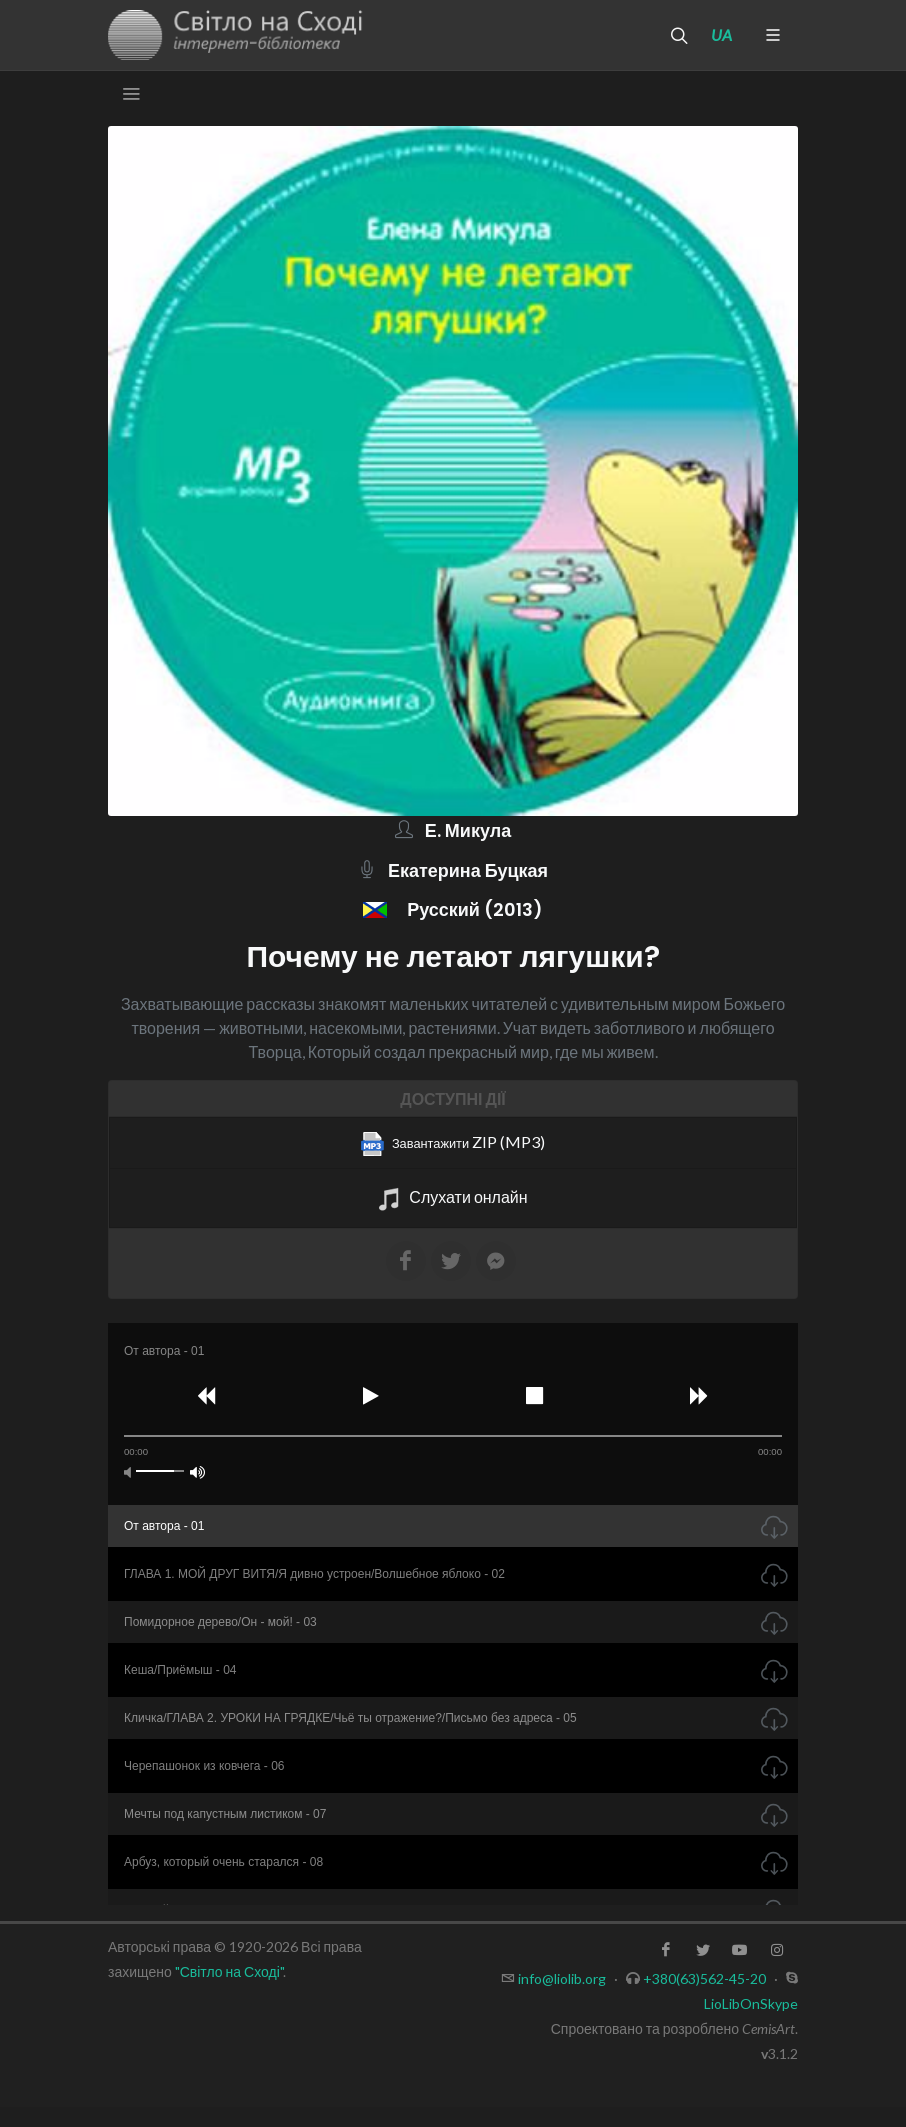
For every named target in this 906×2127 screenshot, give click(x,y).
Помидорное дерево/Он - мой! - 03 (220, 1622)
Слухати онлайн (452, 1199)
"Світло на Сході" (229, 1971)
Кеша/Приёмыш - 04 (180, 1670)
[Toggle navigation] (131, 93)
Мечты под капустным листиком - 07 (225, 1814)
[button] (207, 1399)
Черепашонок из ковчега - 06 (204, 1766)
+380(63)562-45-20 (704, 1978)
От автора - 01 (164, 1526)
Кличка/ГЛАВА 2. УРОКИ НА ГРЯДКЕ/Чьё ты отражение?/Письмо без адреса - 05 (350, 1718)
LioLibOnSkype (751, 2003)
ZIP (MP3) (453, 1144)
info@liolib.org (562, 1978)
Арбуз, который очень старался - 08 (223, 1862)
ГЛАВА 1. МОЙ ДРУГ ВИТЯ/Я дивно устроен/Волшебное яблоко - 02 (314, 1574)
